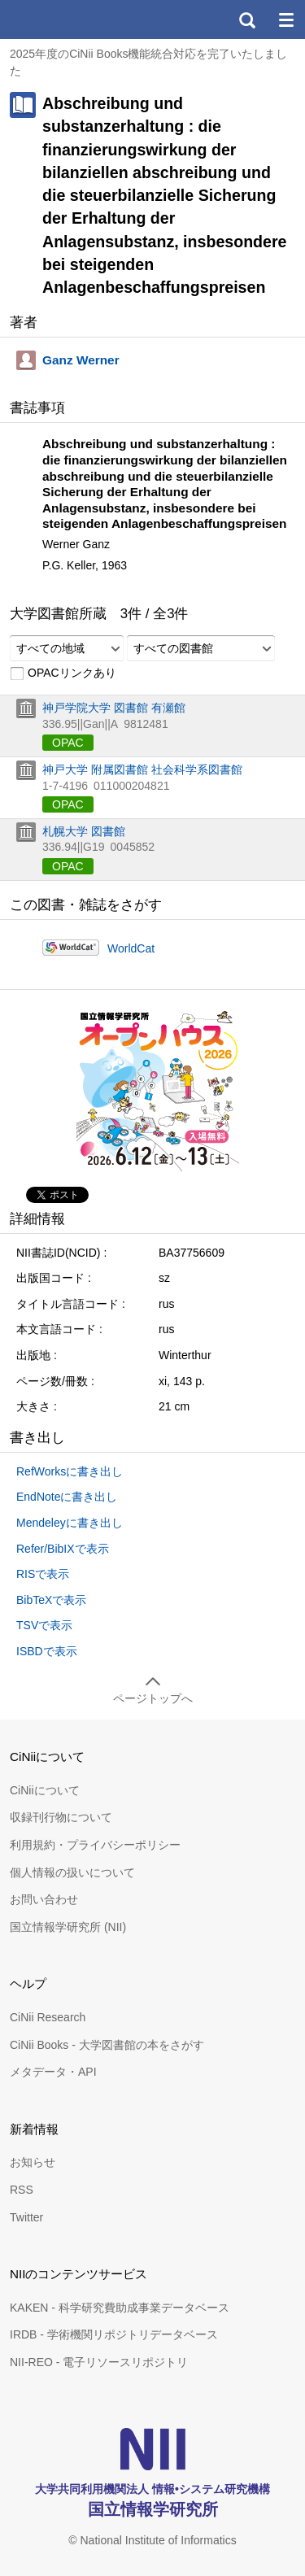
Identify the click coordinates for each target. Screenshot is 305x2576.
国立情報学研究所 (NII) (68, 1926)
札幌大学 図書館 (83, 831)
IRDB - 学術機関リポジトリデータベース (114, 2334)
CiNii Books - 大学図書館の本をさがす (107, 2044)
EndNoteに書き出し (66, 1496)
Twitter (26, 2217)
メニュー (285, 19)
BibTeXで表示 (51, 1599)
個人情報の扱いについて (72, 1872)
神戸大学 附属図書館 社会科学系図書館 (142, 769)
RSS (21, 2189)
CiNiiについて (45, 1790)
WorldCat (131, 948)
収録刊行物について (61, 1817)
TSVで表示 (44, 1625)
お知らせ (32, 2161)
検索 (246, 19)
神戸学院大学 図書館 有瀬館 (113, 707)
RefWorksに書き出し (69, 1471)
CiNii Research (47, 2017)
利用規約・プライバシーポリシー (95, 1844)
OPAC (68, 742)
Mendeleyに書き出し (69, 1522)
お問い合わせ (44, 1899)
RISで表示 (42, 1573)
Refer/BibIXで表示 (62, 1548)
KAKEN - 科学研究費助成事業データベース (119, 2307)
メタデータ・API (53, 2071)
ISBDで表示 (46, 1651)
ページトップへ (153, 1698)
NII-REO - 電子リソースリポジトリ (99, 2362)
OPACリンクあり (63, 673)
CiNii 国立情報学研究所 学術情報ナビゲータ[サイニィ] (71, 19)
